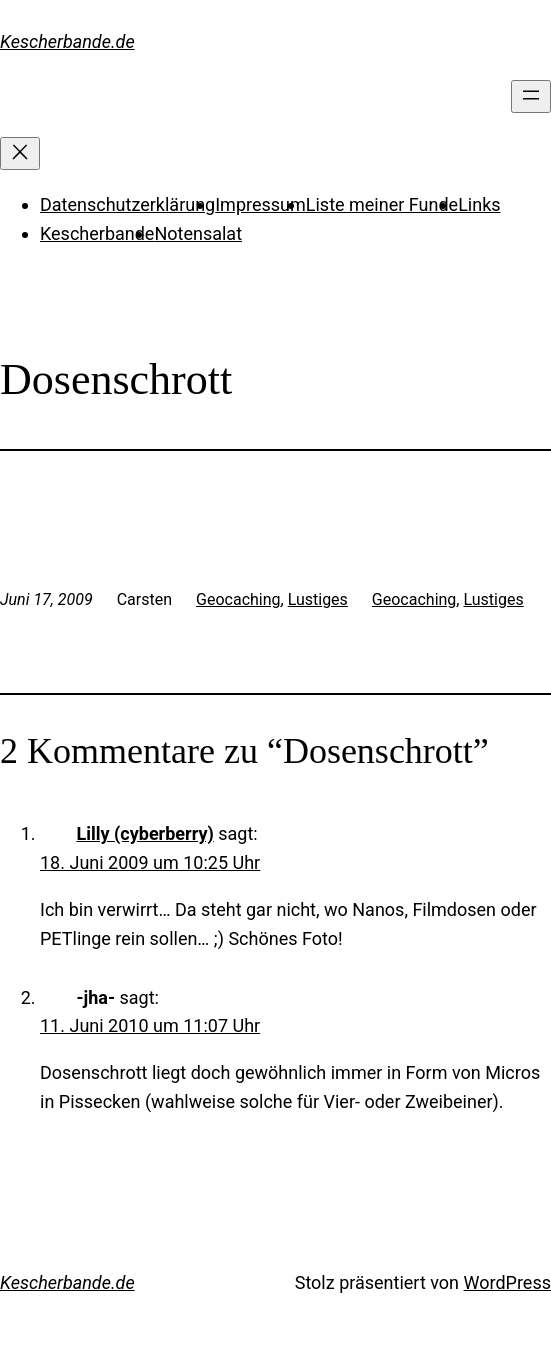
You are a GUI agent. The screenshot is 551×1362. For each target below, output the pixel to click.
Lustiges (318, 599)
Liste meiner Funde (382, 204)
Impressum (260, 204)
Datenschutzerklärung (127, 204)
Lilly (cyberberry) (144, 833)
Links (479, 204)
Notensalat (198, 233)
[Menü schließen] (20, 153)
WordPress (507, 1282)
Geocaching (238, 599)
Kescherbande (97, 233)
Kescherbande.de (67, 41)
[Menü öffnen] (531, 96)
